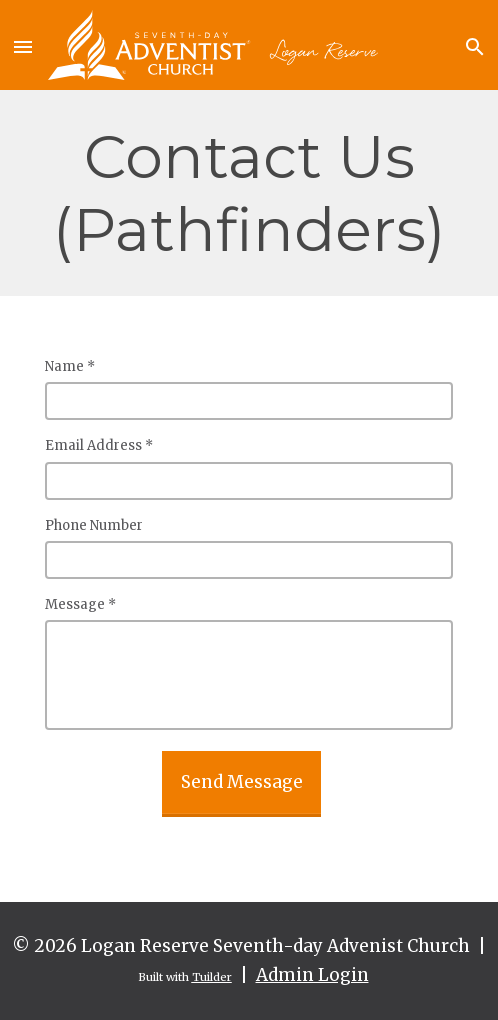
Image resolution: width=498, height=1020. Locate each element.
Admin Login (312, 975)
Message (80, 604)
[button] (24, 45)
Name (70, 366)
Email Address (99, 445)
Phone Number (94, 525)
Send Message (242, 782)
